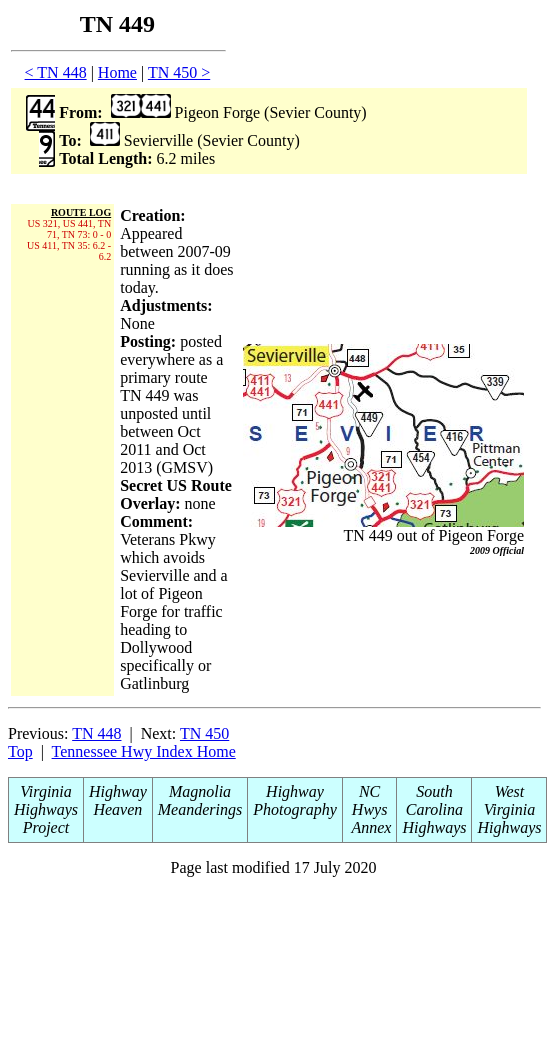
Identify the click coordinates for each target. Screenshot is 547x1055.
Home (117, 72)
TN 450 (204, 733)
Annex (370, 827)
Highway (118, 791)
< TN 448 (56, 72)
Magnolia (200, 791)
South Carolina (434, 800)
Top (20, 751)
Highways (434, 827)
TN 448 (96, 733)
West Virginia (510, 800)
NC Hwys (370, 800)
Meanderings (200, 809)
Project (46, 827)
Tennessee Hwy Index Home (144, 751)
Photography (295, 809)
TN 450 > (179, 72)
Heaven (117, 809)
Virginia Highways (46, 800)
